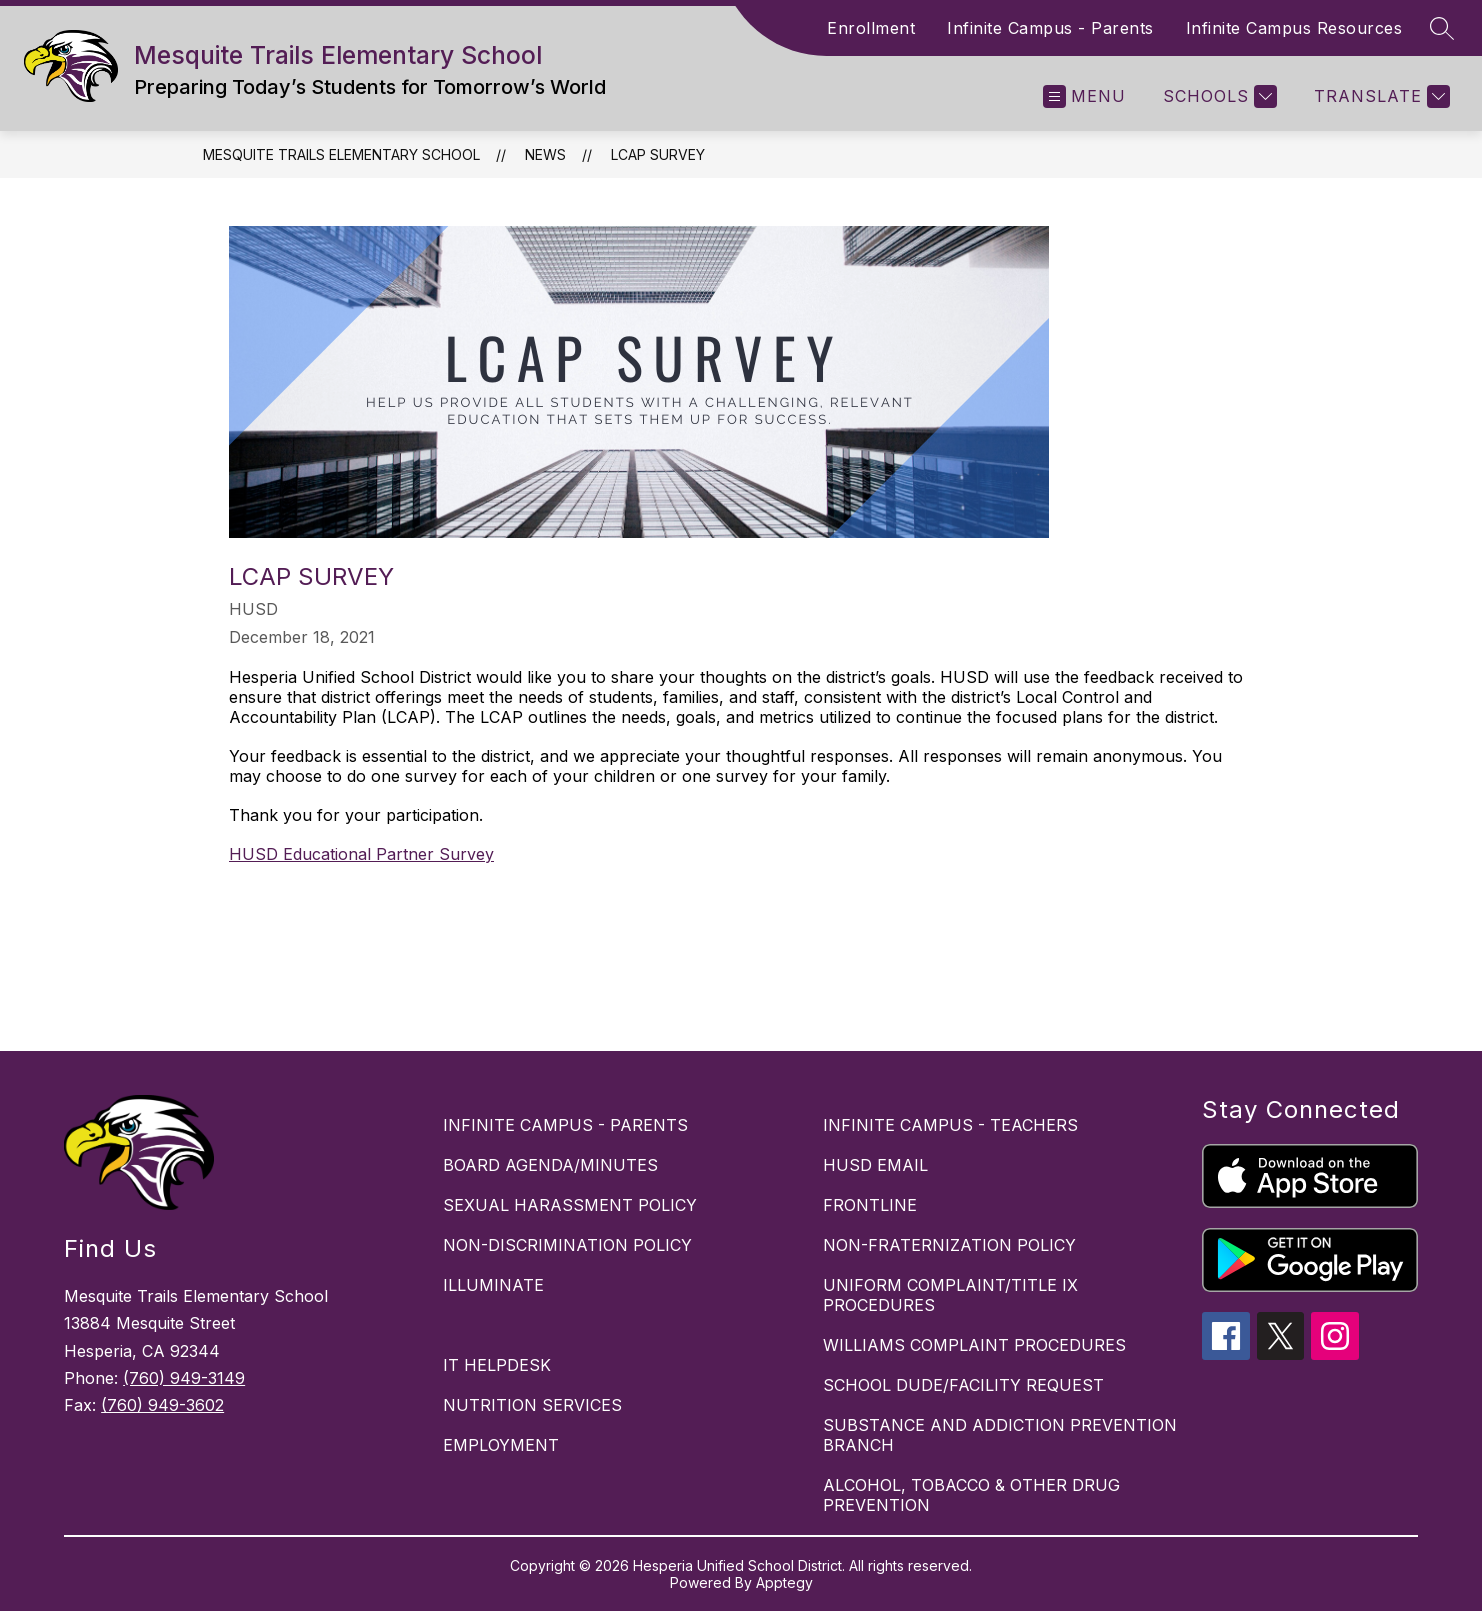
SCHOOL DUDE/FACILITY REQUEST (963, 1385)
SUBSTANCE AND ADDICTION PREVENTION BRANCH (1000, 1435)
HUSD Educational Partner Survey (361, 854)
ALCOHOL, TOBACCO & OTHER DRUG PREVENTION (971, 1495)
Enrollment (871, 28)
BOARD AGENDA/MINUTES (550, 1165)
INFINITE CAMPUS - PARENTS (565, 1125)
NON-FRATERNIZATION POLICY (949, 1245)
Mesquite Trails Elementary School (341, 154)
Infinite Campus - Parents (1050, 28)
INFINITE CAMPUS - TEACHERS (950, 1125)
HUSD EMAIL (875, 1165)
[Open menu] (1084, 96)
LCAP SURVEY (658, 154)
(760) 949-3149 (184, 1378)
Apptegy (784, 1582)
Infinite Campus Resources (1294, 28)
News (545, 154)
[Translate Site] (1379, 96)
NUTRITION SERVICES (532, 1405)
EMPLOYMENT (501, 1445)
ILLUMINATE (493, 1285)
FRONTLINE (870, 1205)
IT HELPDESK (497, 1365)
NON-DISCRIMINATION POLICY (567, 1245)
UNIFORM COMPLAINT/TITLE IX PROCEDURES (950, 1295)
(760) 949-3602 (162, 1405)
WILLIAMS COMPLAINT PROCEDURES (974, 1345)
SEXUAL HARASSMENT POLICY (570, 1205)
